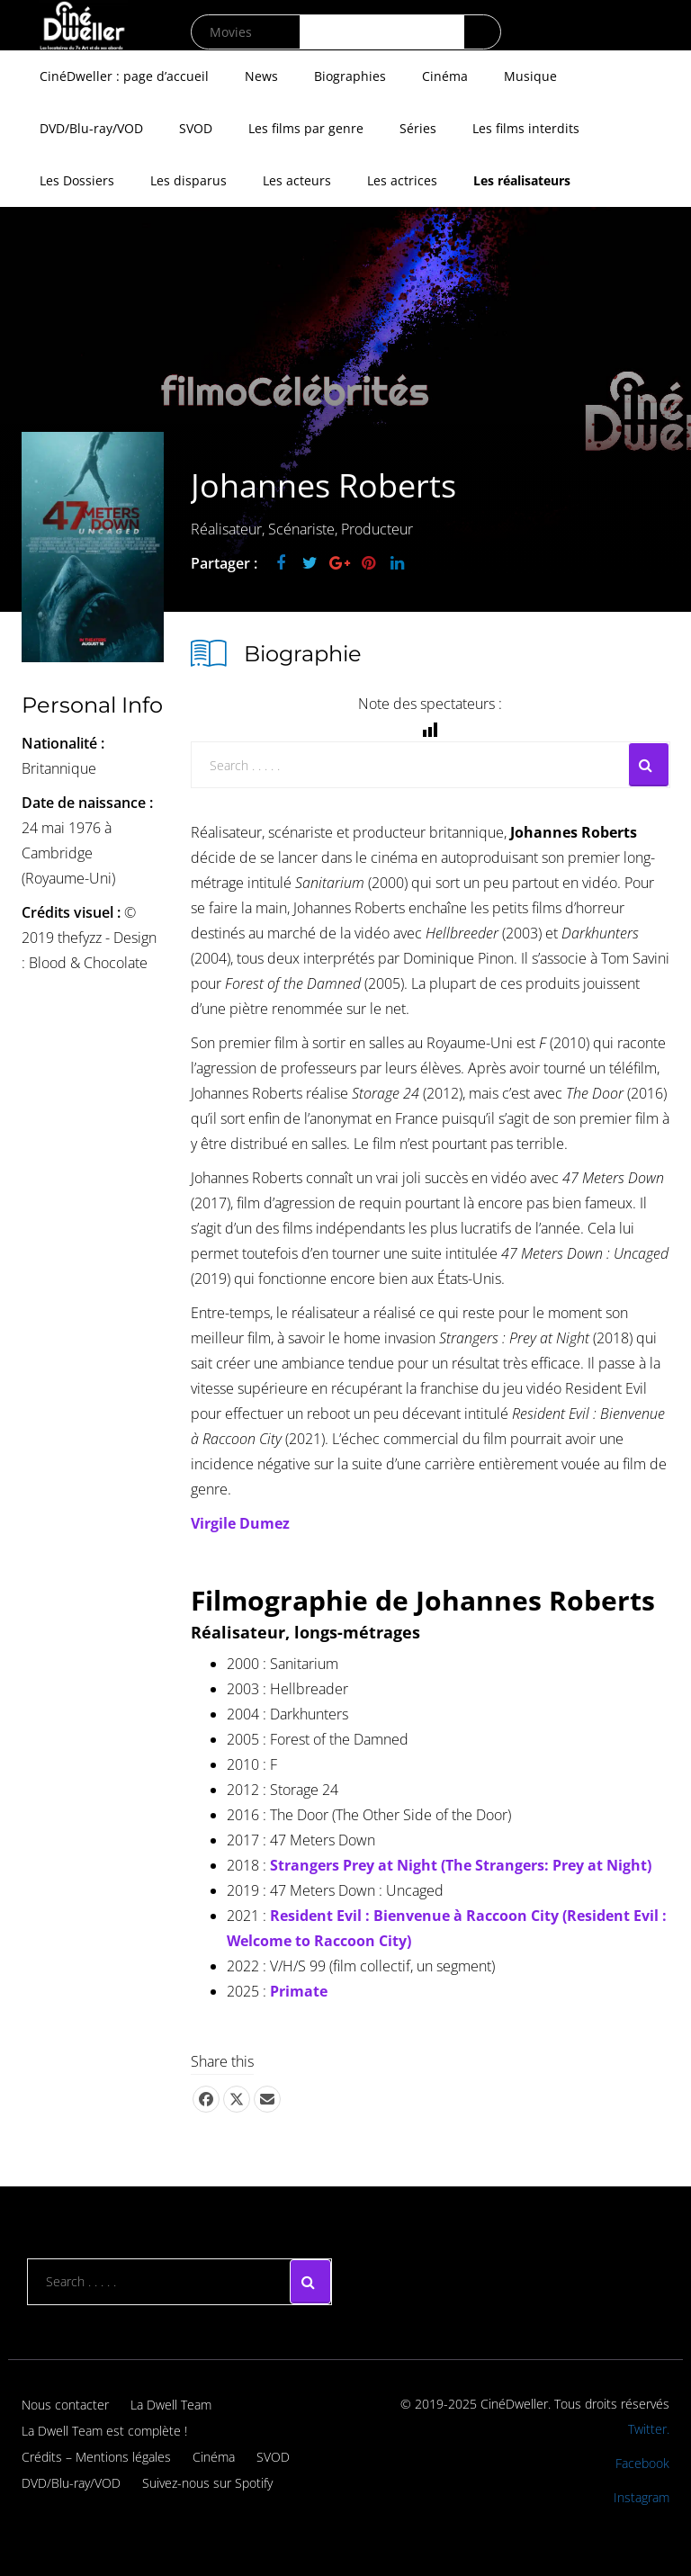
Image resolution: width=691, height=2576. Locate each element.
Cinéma (445, 76)
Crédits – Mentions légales (96, 2456)
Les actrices (402, 180)
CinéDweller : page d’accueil (124, 76)
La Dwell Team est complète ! (104, 2430)
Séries (417, 128)
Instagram (641, 2497)
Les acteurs (297, 180)
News (261, 76)
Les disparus (188, 180)
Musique (530, 76)
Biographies (350, 76)
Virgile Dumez (240, 1523)
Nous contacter (65, 2404)
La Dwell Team (170, 2404)
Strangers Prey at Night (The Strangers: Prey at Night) (460, 1865)
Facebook (642, 2463)
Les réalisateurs (521, 180)
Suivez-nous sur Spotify (207, 2482)
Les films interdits (525, 128)
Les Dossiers (77, 180)
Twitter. (648, 2428)
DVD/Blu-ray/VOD (91, 128)
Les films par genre (305, 128)
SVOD (195, 128)
